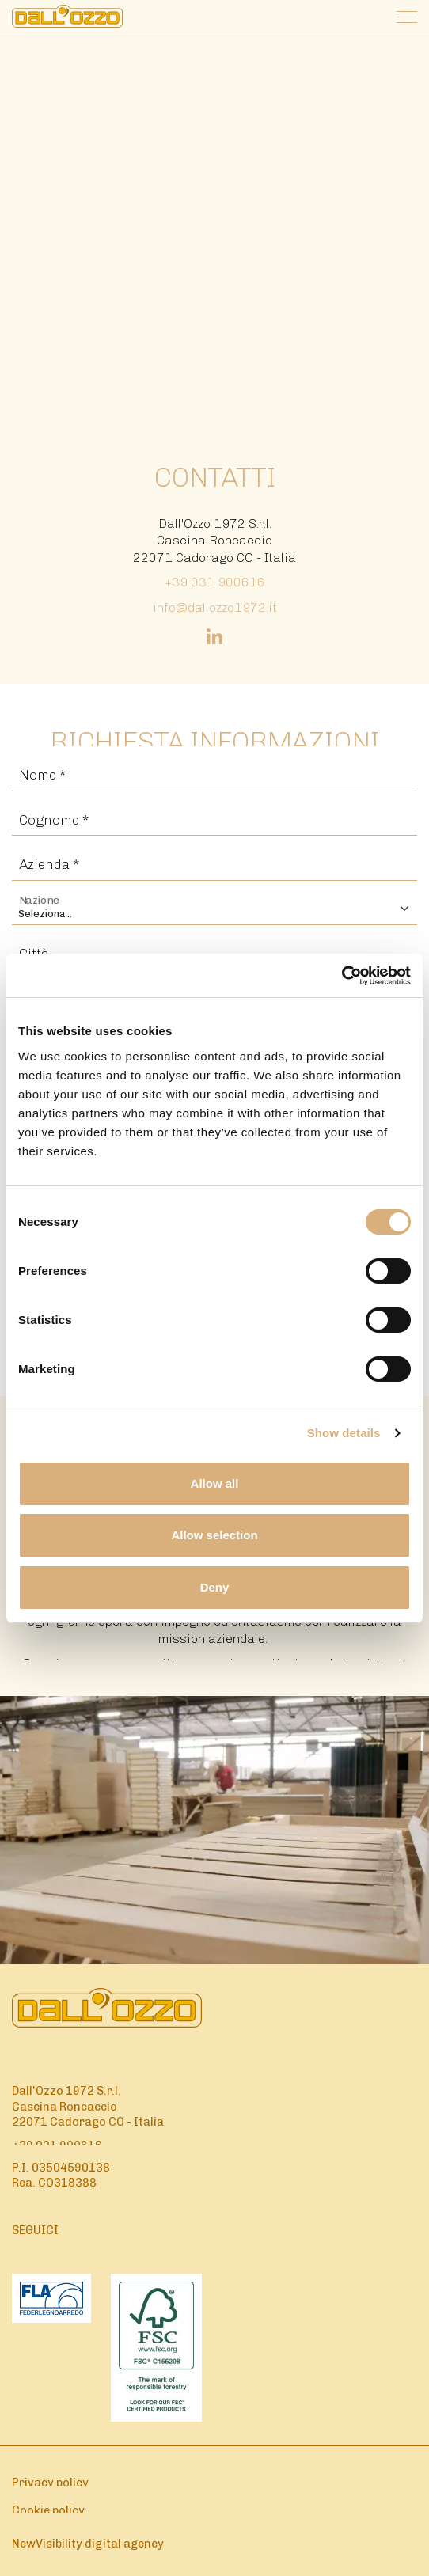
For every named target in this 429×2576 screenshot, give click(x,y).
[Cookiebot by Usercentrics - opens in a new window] (341, 976)
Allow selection (214, 1535)
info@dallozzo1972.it (215, 607)
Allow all (215, 1483)
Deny (215, 1587)
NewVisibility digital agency (88, 2543)
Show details (344, 1433)
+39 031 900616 (215, 582)
